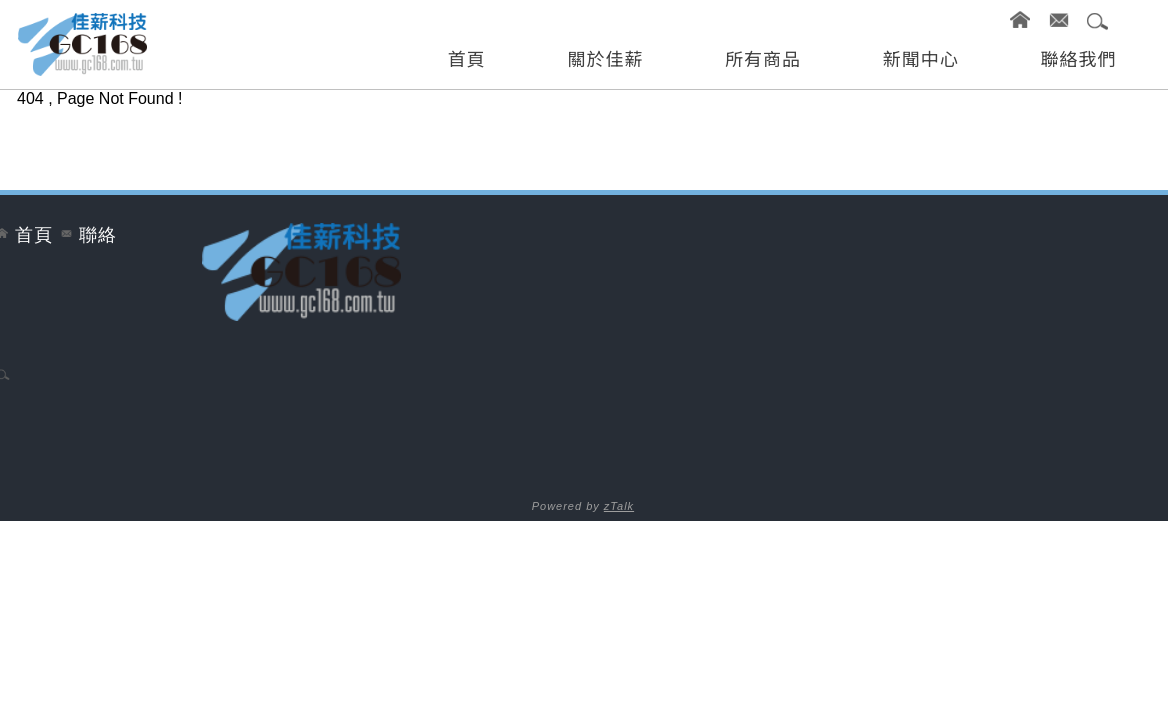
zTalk (619, 506)
